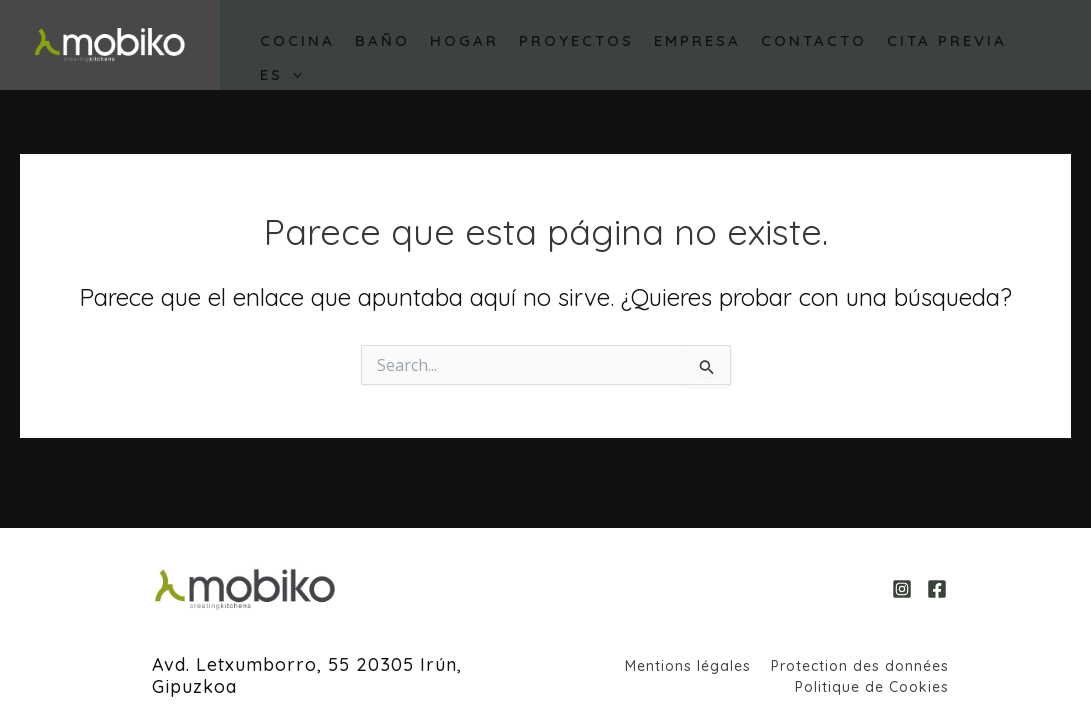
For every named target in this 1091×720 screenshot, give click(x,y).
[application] (292, 75)
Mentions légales (688, 666)
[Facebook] (937, 589)
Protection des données (860, 666)
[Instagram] (902, 589)
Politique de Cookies (872, 687)
